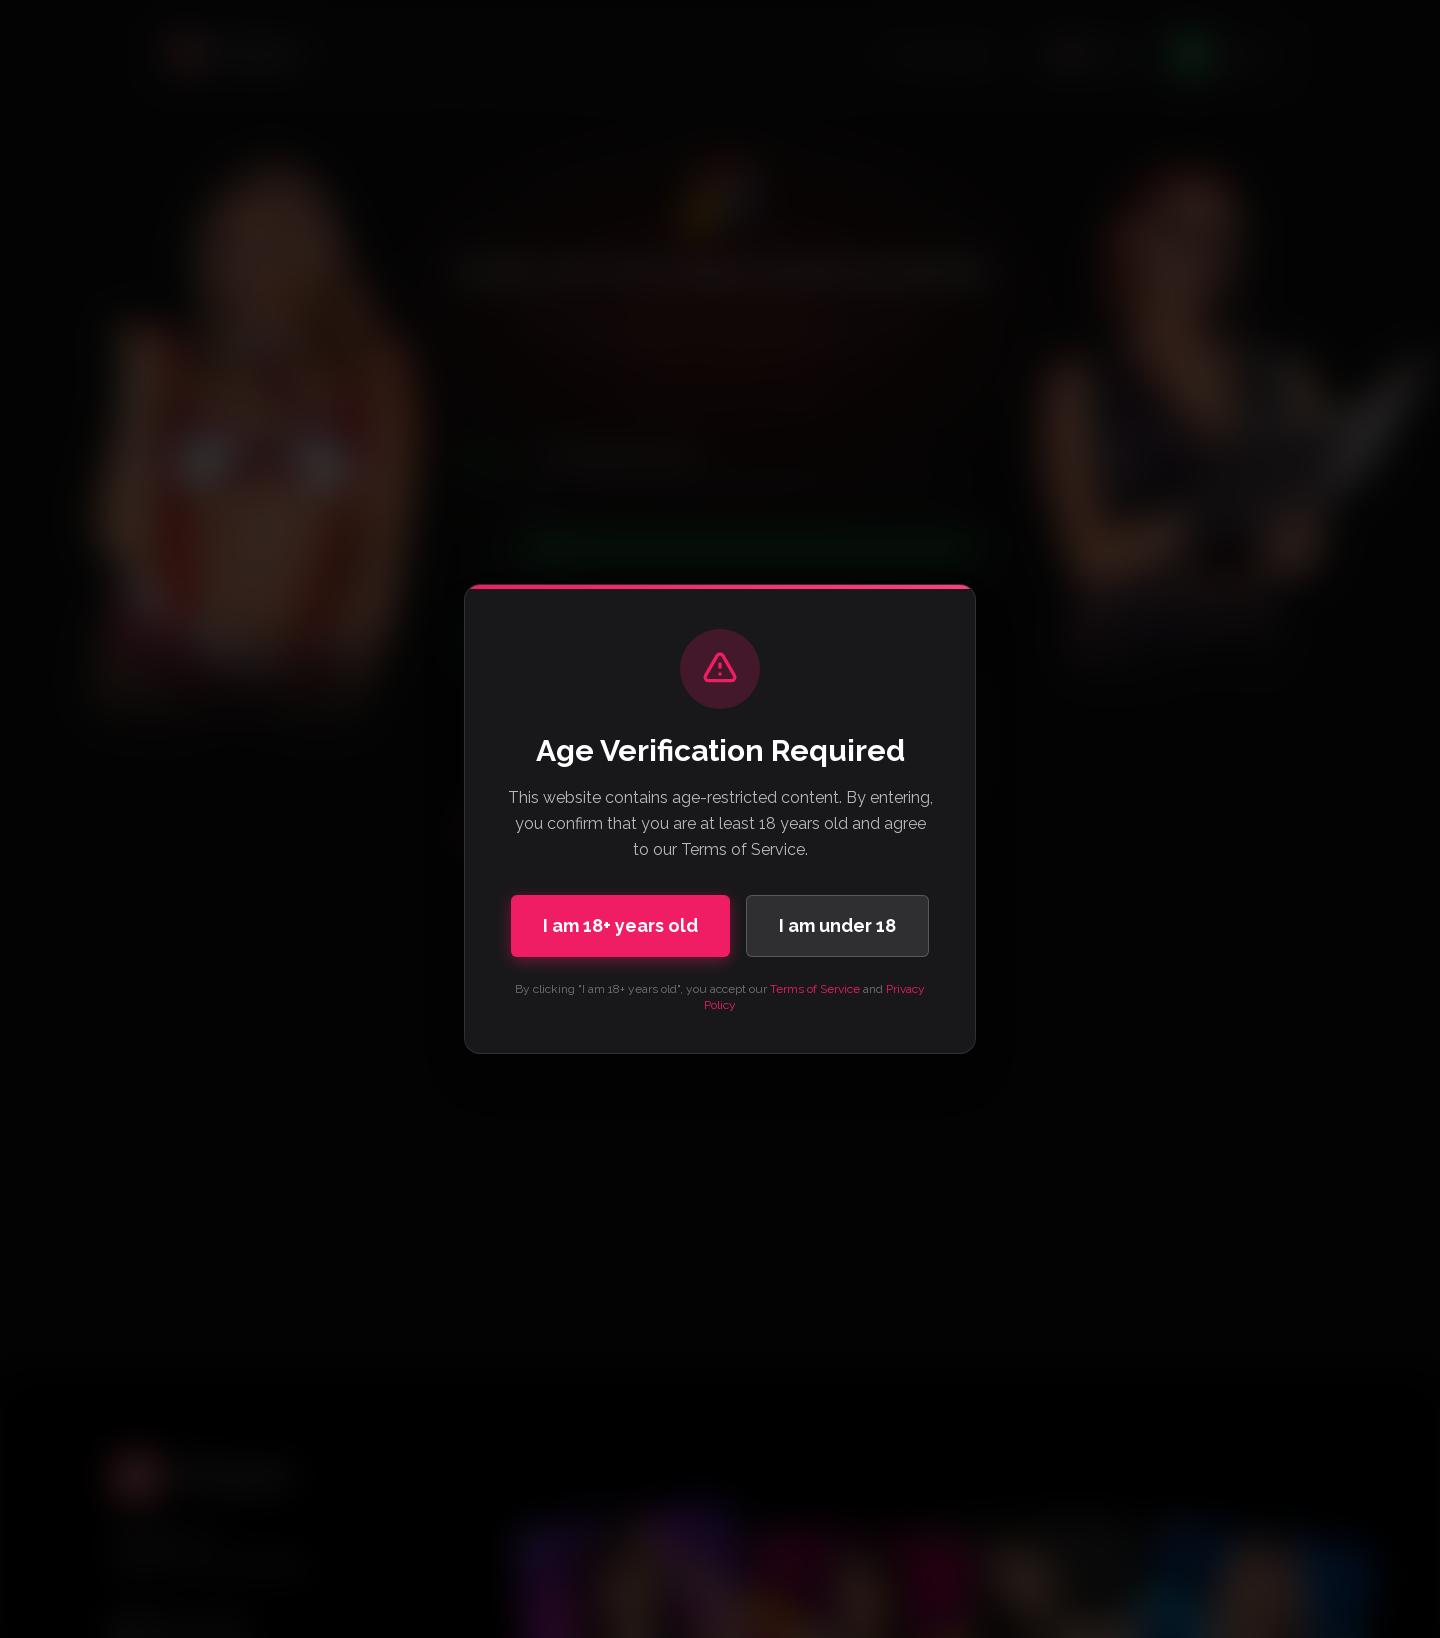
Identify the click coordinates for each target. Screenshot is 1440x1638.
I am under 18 (837, 925)
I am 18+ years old (620, 925)
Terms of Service (815, 989)
